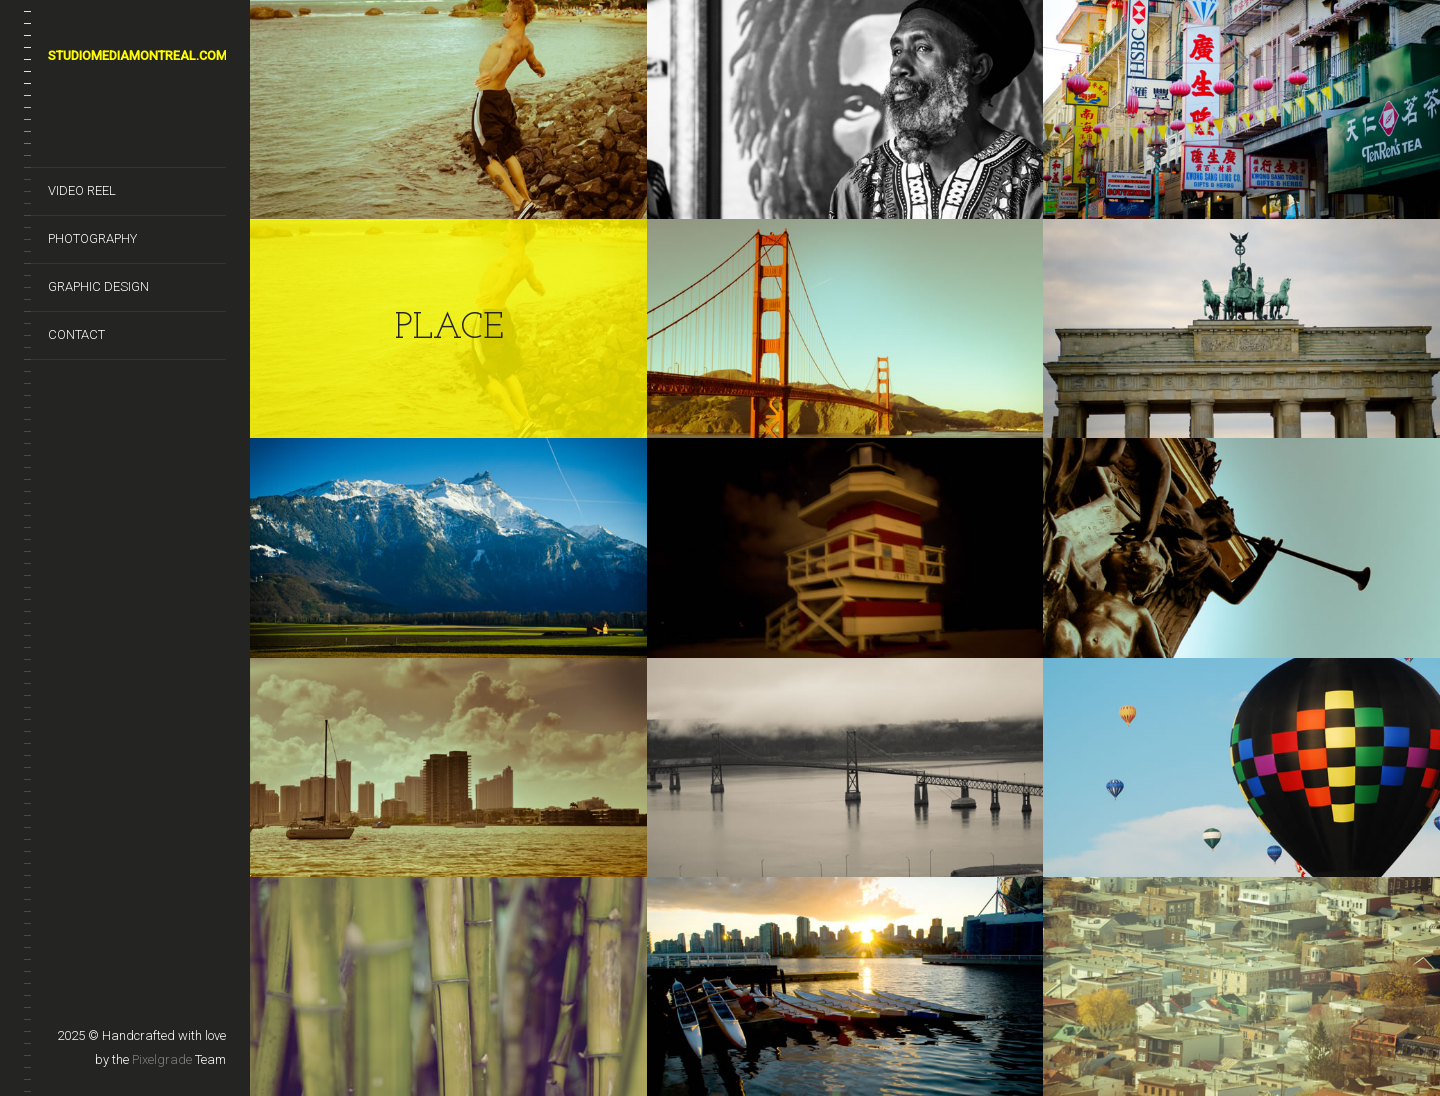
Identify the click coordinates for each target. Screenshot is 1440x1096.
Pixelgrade (162, 1059)
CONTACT (76, 334)
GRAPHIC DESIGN (98, 286)
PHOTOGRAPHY (92, 238)
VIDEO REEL (82, 190)
